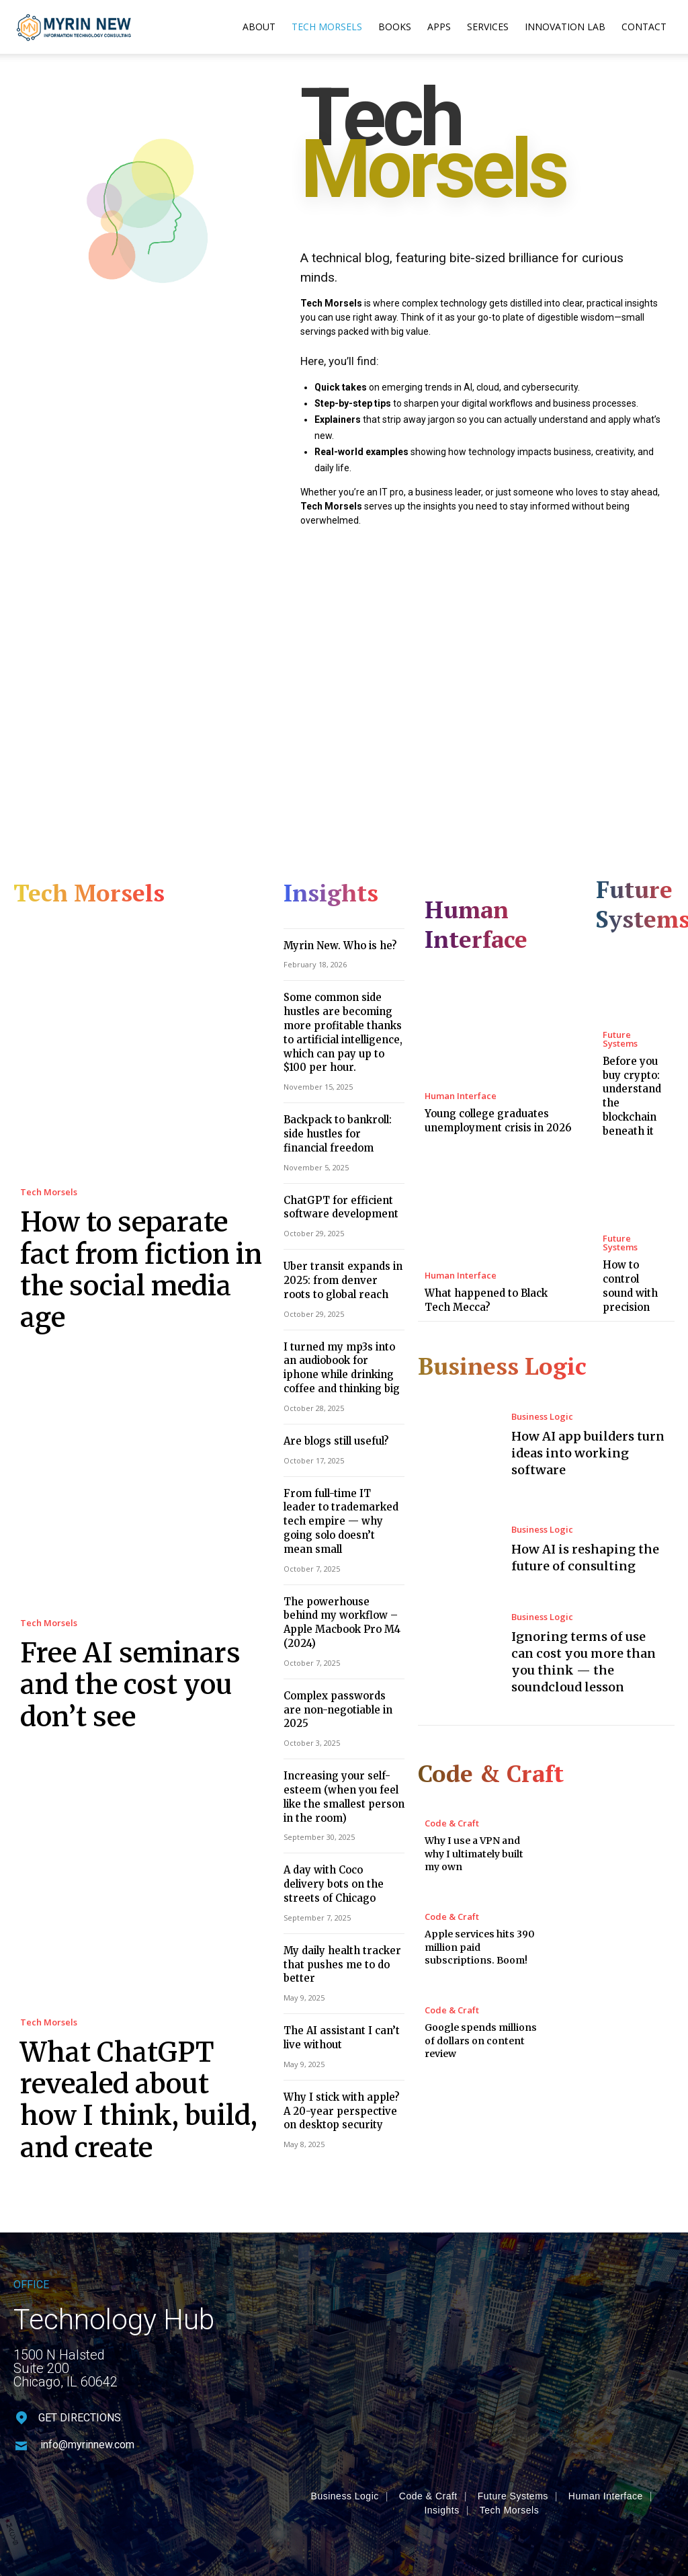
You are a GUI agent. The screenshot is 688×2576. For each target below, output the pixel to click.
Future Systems (632, 1028)
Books (394, 26)
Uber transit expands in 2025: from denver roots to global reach (343, 1251)
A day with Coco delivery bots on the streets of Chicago (338, 1776)
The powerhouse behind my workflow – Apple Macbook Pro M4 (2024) (337, 1552)
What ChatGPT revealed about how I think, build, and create (129, 1989)
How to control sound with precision (629, 1254)
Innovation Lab (565, 26)
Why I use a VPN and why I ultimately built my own (474, 1810)
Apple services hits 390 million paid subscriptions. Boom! (480, 1903)
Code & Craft (452, 1779)
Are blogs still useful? (331, 1402)
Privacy (512, 2497)
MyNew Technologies (254, 2489)
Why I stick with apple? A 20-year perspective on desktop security (338, 1989)
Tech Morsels (327, 26)
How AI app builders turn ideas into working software (587, 1414)
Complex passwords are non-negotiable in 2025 (338, 1620)
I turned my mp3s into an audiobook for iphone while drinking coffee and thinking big (344, 1333)
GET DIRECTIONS (79, 2295)
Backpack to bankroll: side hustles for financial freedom (342, 1113)
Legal (597, 2497)
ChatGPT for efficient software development (335, 1183)
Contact (643, 26)
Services (488, 26)
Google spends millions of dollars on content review (481, 1997)
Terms (556, 2497)
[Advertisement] (344, 688)
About (259, 26)
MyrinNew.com (126, 2489)
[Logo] (73, 27)
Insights (441, 2387)
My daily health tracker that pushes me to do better (335, 1851)
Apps (439, 26)
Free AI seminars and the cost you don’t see (133, 1608)
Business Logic (539, 1378)
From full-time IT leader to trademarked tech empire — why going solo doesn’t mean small (344, 1471)
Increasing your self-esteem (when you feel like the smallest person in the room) (343, 1695)
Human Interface (456, 1067)
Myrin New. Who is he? (332, 939)
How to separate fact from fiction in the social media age (126, 1240)
